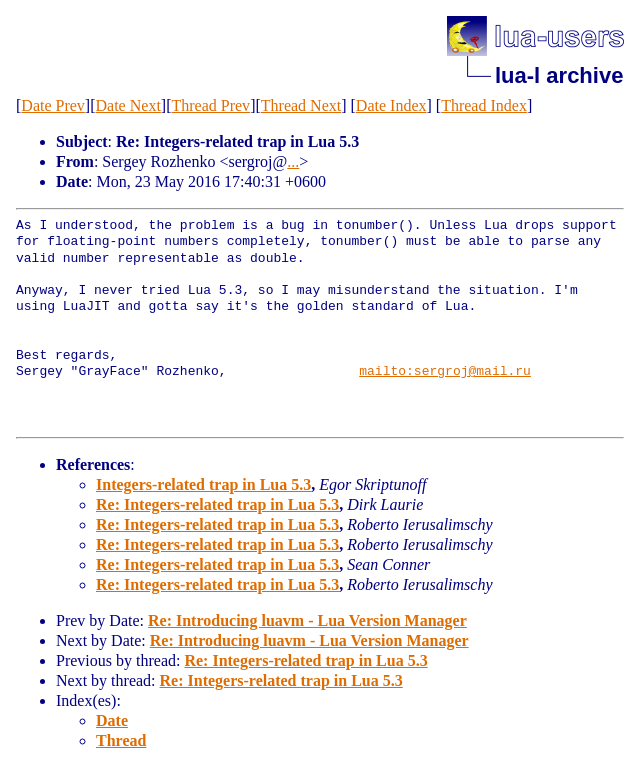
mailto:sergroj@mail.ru (445, 372)
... (293, 161)
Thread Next (301, 105)
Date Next (128, 105)
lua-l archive (559, 75)
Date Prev (53, 105)
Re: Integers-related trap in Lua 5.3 (217, 504)
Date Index (391, 105)
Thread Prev (210, 105)
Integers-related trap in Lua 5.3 (203, 484)
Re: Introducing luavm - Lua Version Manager (307, 620)
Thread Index (484, 105)
